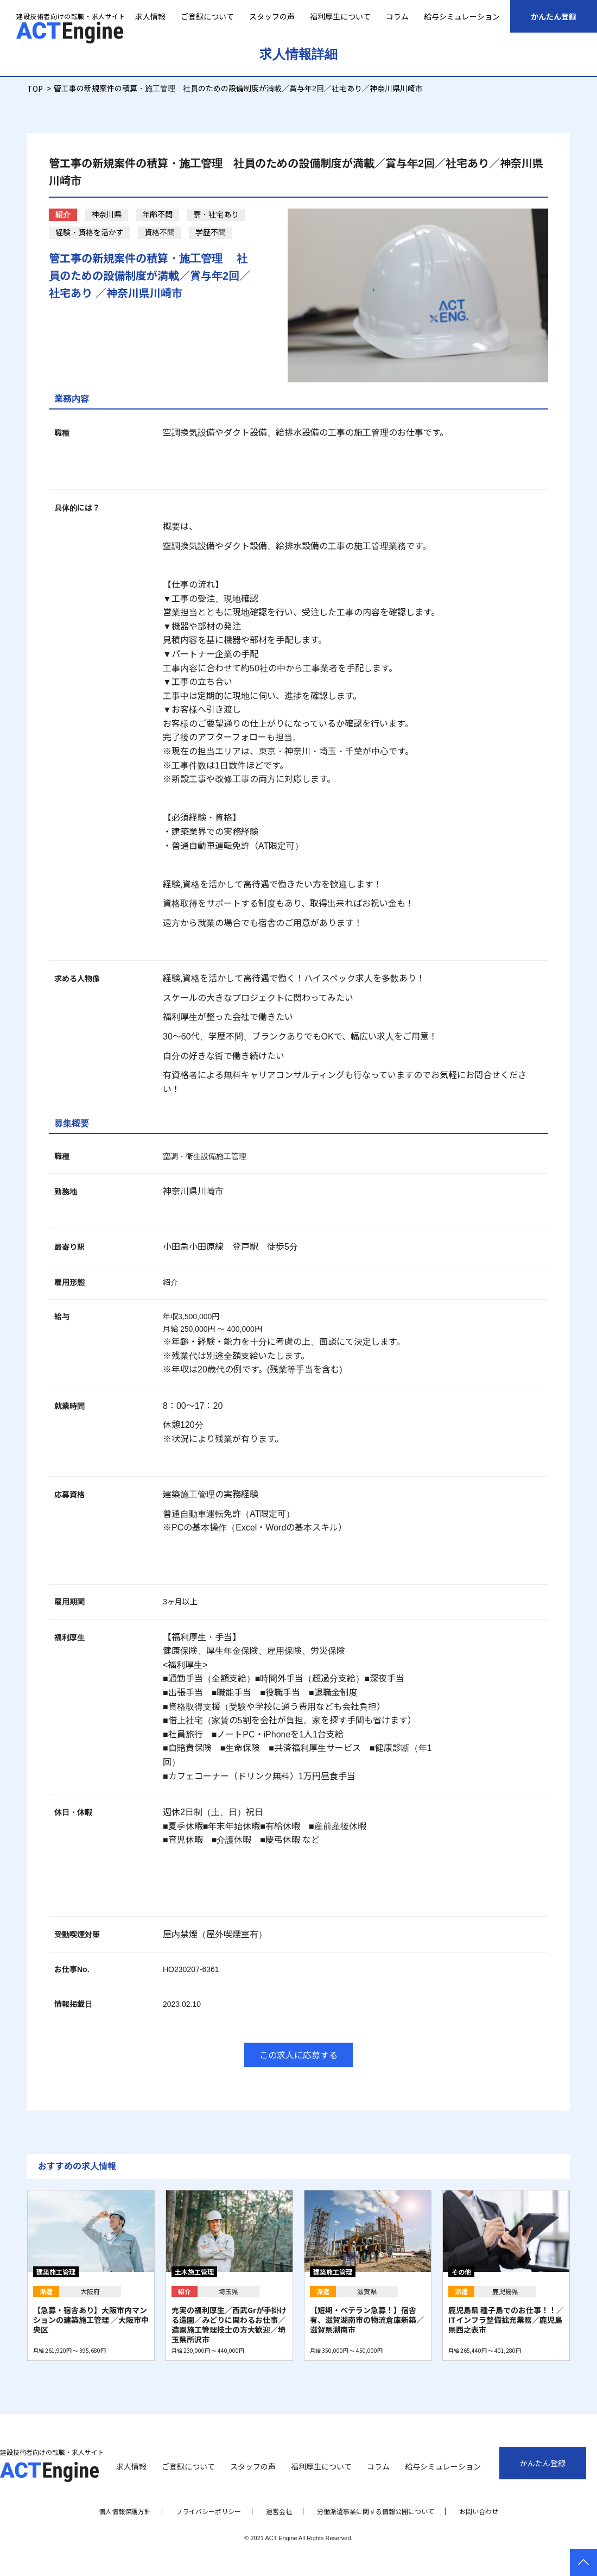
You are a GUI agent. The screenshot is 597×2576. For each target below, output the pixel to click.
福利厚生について (340, 16)
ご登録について (207, 16)
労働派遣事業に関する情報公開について (375, 2511)
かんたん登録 (553, 16)
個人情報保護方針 (125, 2511)
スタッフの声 (272, 16)
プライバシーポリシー (208, 2511)
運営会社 (279, 2511)
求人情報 (150, 16)
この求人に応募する (298, 2054)
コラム (397, 16)
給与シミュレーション (462, 16)
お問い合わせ (478, 2511)
